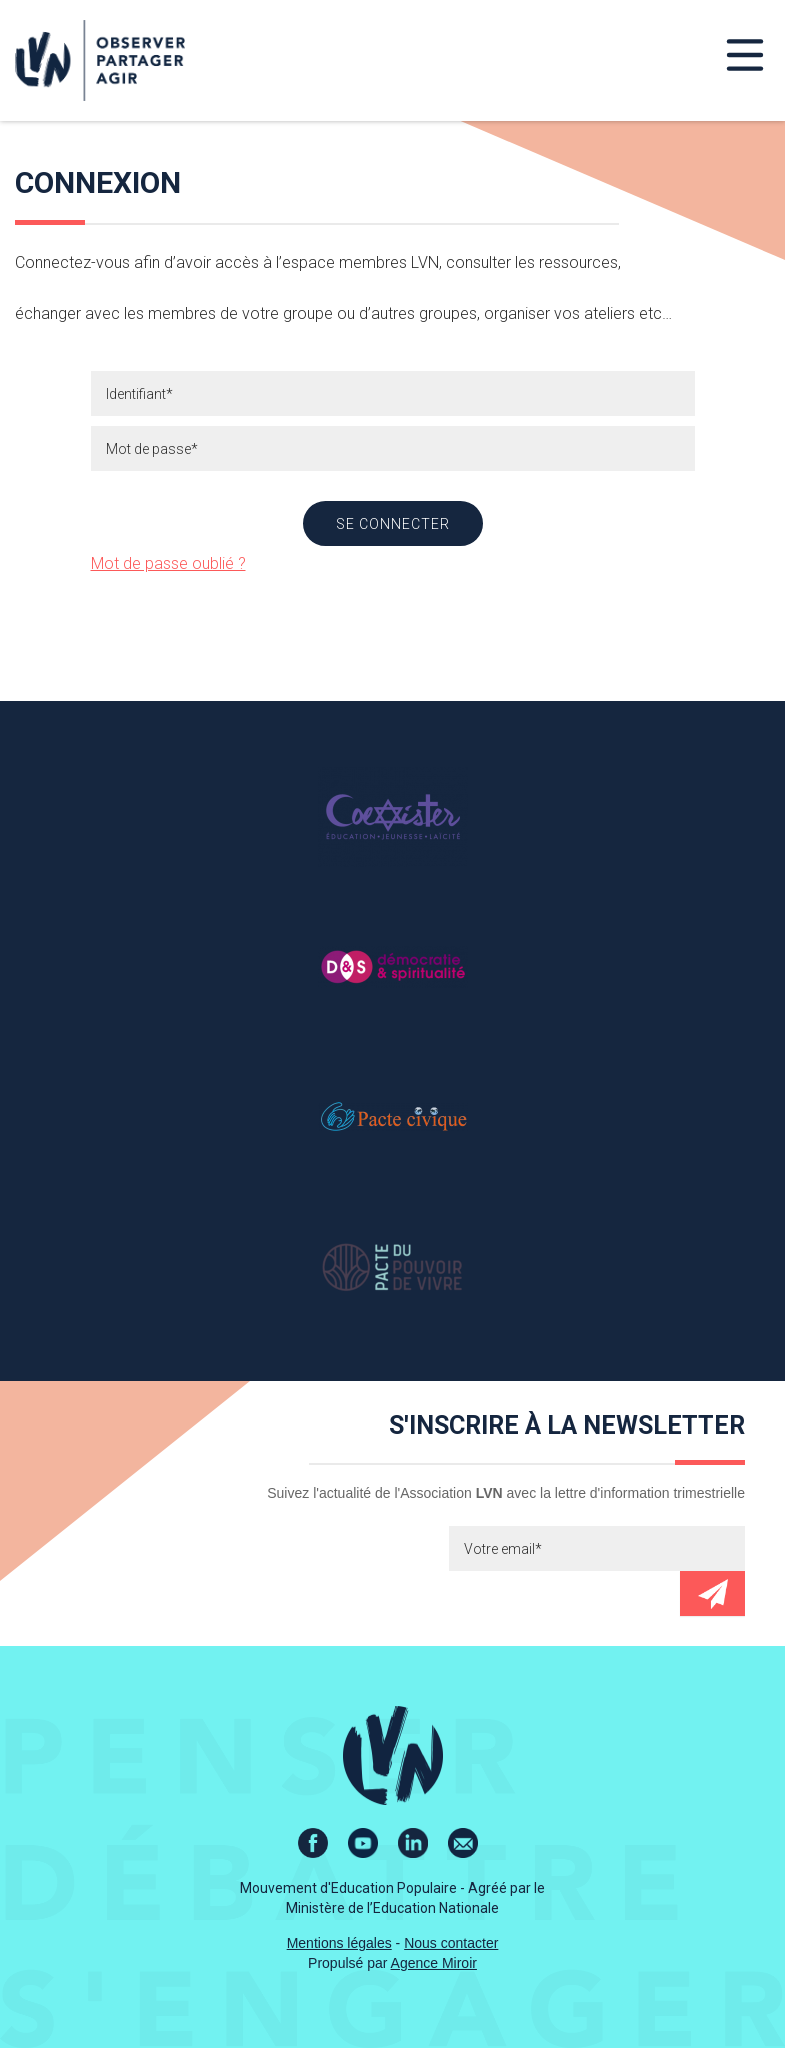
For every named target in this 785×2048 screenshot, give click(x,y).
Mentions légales (339, 1943)
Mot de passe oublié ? (168, 563)
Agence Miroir (434, 1963)
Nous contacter (451, 1943)
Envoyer (712, 1593)
